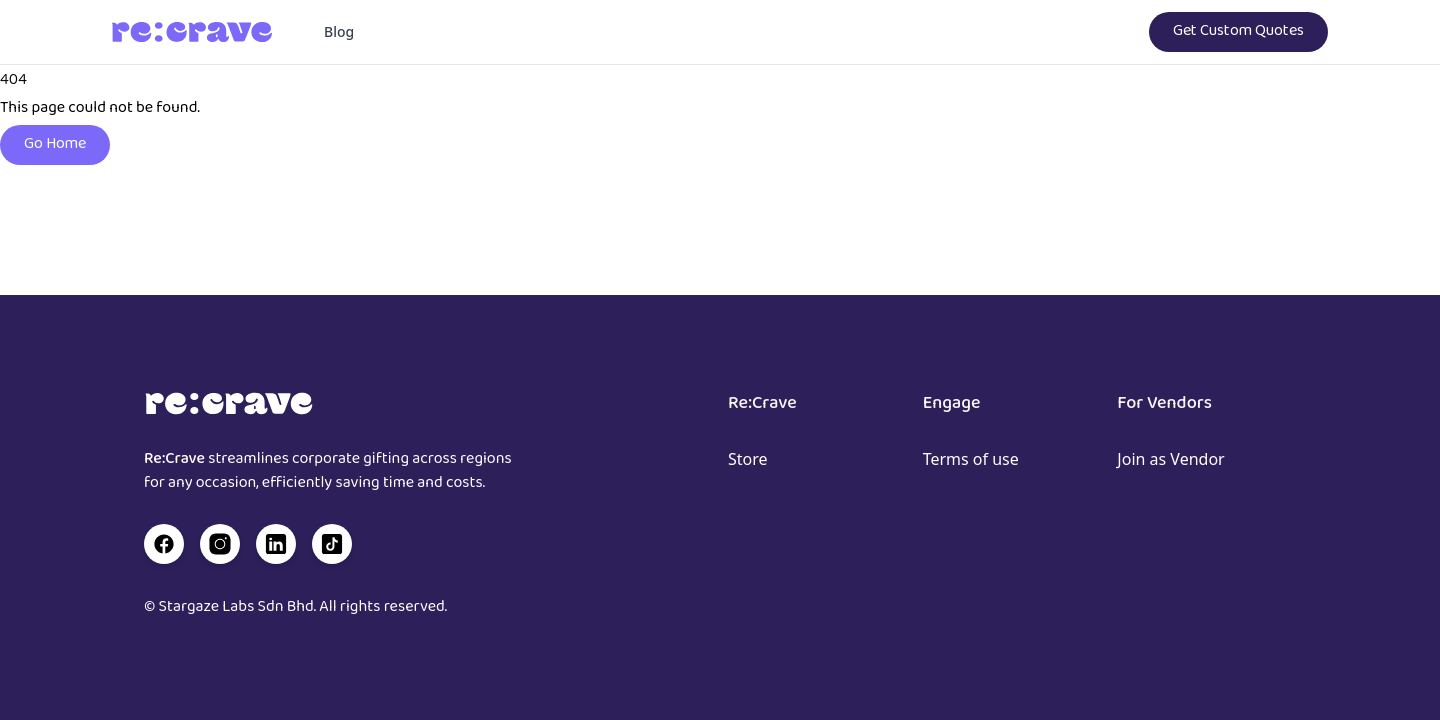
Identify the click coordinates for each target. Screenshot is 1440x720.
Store (748, 459)
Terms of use (971, 459)
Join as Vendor (1170, 459)
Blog (339, 31)
